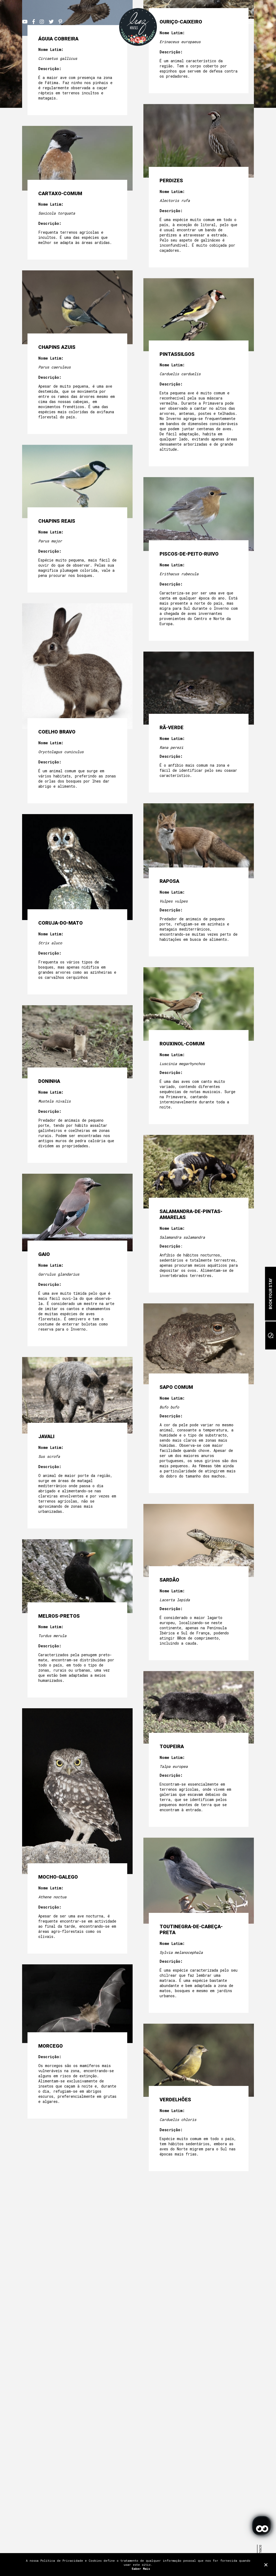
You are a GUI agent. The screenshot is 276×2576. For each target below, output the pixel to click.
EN (217, 21)
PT (210, 21)
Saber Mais (141, 2569)
